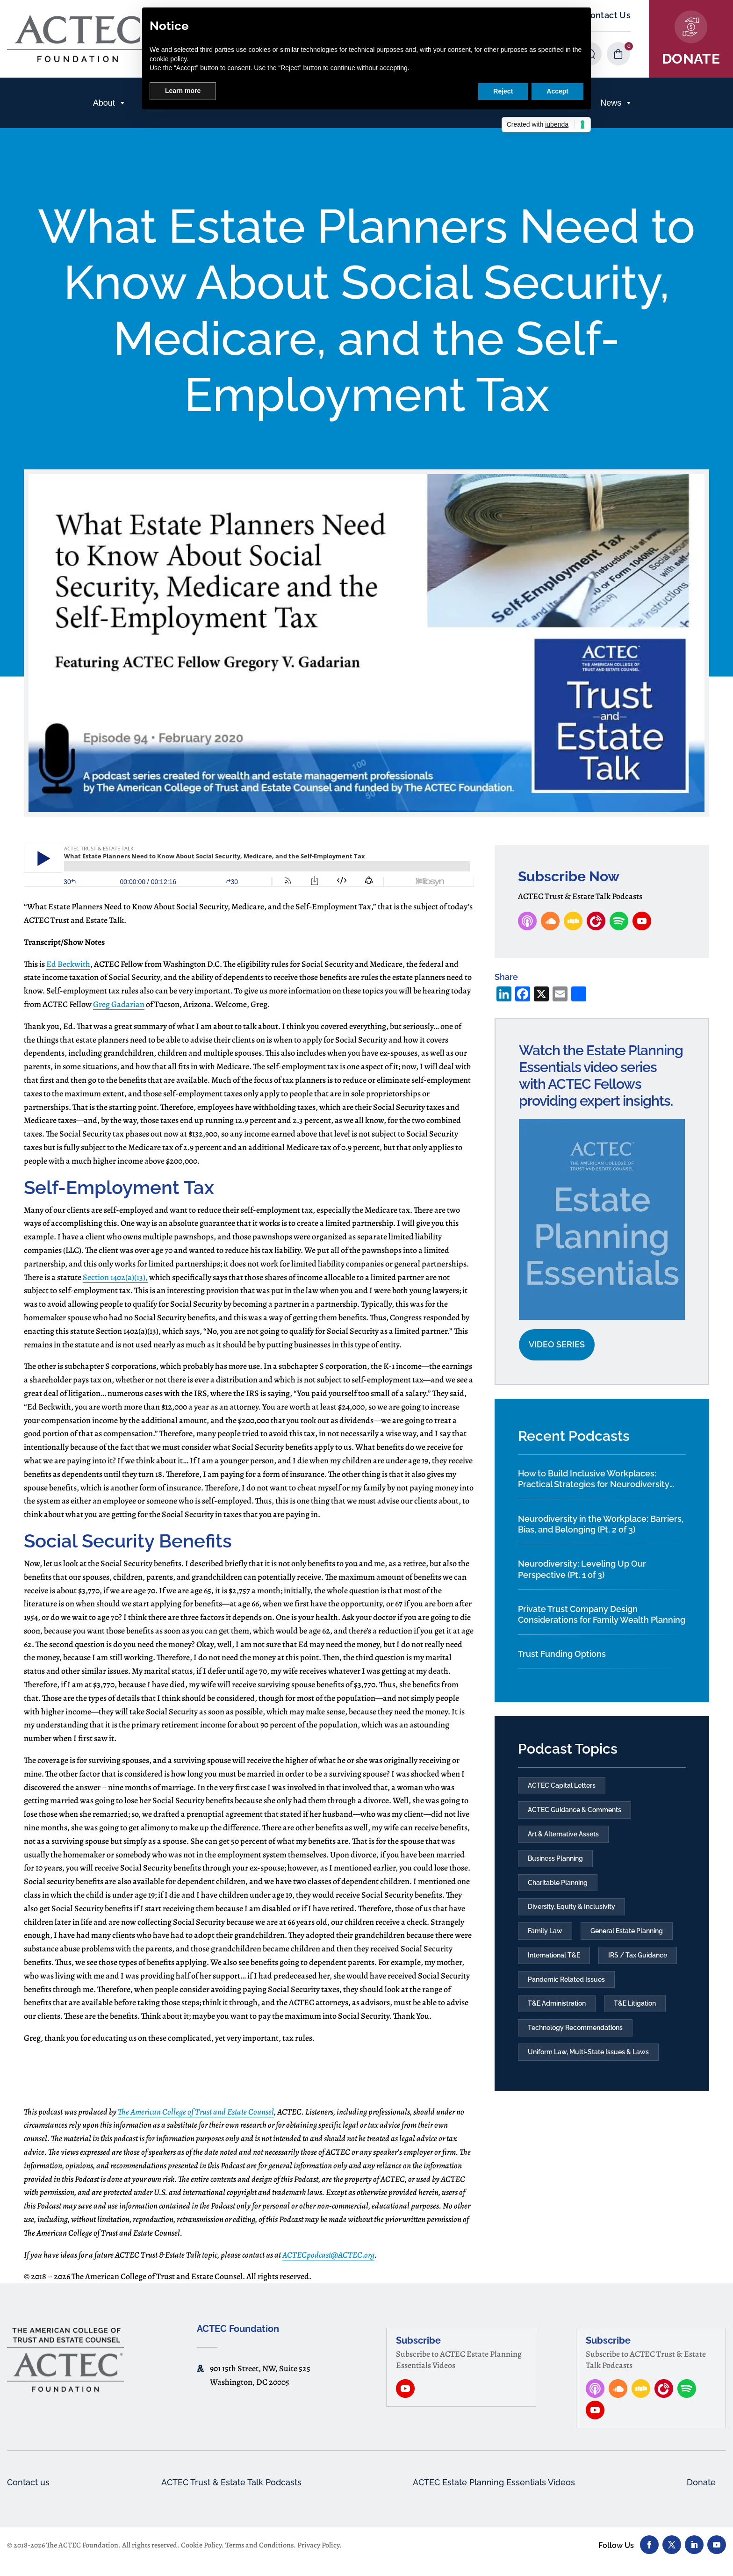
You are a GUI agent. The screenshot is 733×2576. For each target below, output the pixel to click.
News (616, 103)
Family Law (545, 1937)
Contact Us (607, 15)
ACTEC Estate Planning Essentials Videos (495, 2494)
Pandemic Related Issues (566, 1987)
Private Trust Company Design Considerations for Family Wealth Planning (601, 1614)
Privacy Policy (318, 2557)
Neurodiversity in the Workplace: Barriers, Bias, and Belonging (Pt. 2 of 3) (600, 1524)
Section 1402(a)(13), (115, 1277)
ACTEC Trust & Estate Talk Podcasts (229, 2494)
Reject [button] (503, 91)
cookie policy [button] (168, 59)
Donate (700, 2494)
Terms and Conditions (259, 2557)
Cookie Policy (201, 2557)
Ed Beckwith (68, 964)
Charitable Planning (558, 1887)
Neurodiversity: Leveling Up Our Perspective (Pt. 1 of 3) (582, 1569)
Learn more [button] (183, 90)
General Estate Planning (626, 1937)
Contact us (30, 2494)
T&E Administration (557, 2012)
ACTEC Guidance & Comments (574, 1811)
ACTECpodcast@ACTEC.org (328, 2266)
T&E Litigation (635, 2012)
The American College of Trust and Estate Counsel (196, 2123)
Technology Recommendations (575, 2037)
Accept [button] (557, 91)
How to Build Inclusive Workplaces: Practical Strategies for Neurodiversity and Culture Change (593, 1479)
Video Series (557, 1344)
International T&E (554, 1962)
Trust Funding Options (562, 1654)
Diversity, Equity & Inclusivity (571, 1911)
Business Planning (555, 1861)
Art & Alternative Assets (563, 1836)
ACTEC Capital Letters (562, 1786)
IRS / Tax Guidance (637, 1962)
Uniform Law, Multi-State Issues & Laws (588, 2062)
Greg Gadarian (118, 1004)
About (109, 103)
